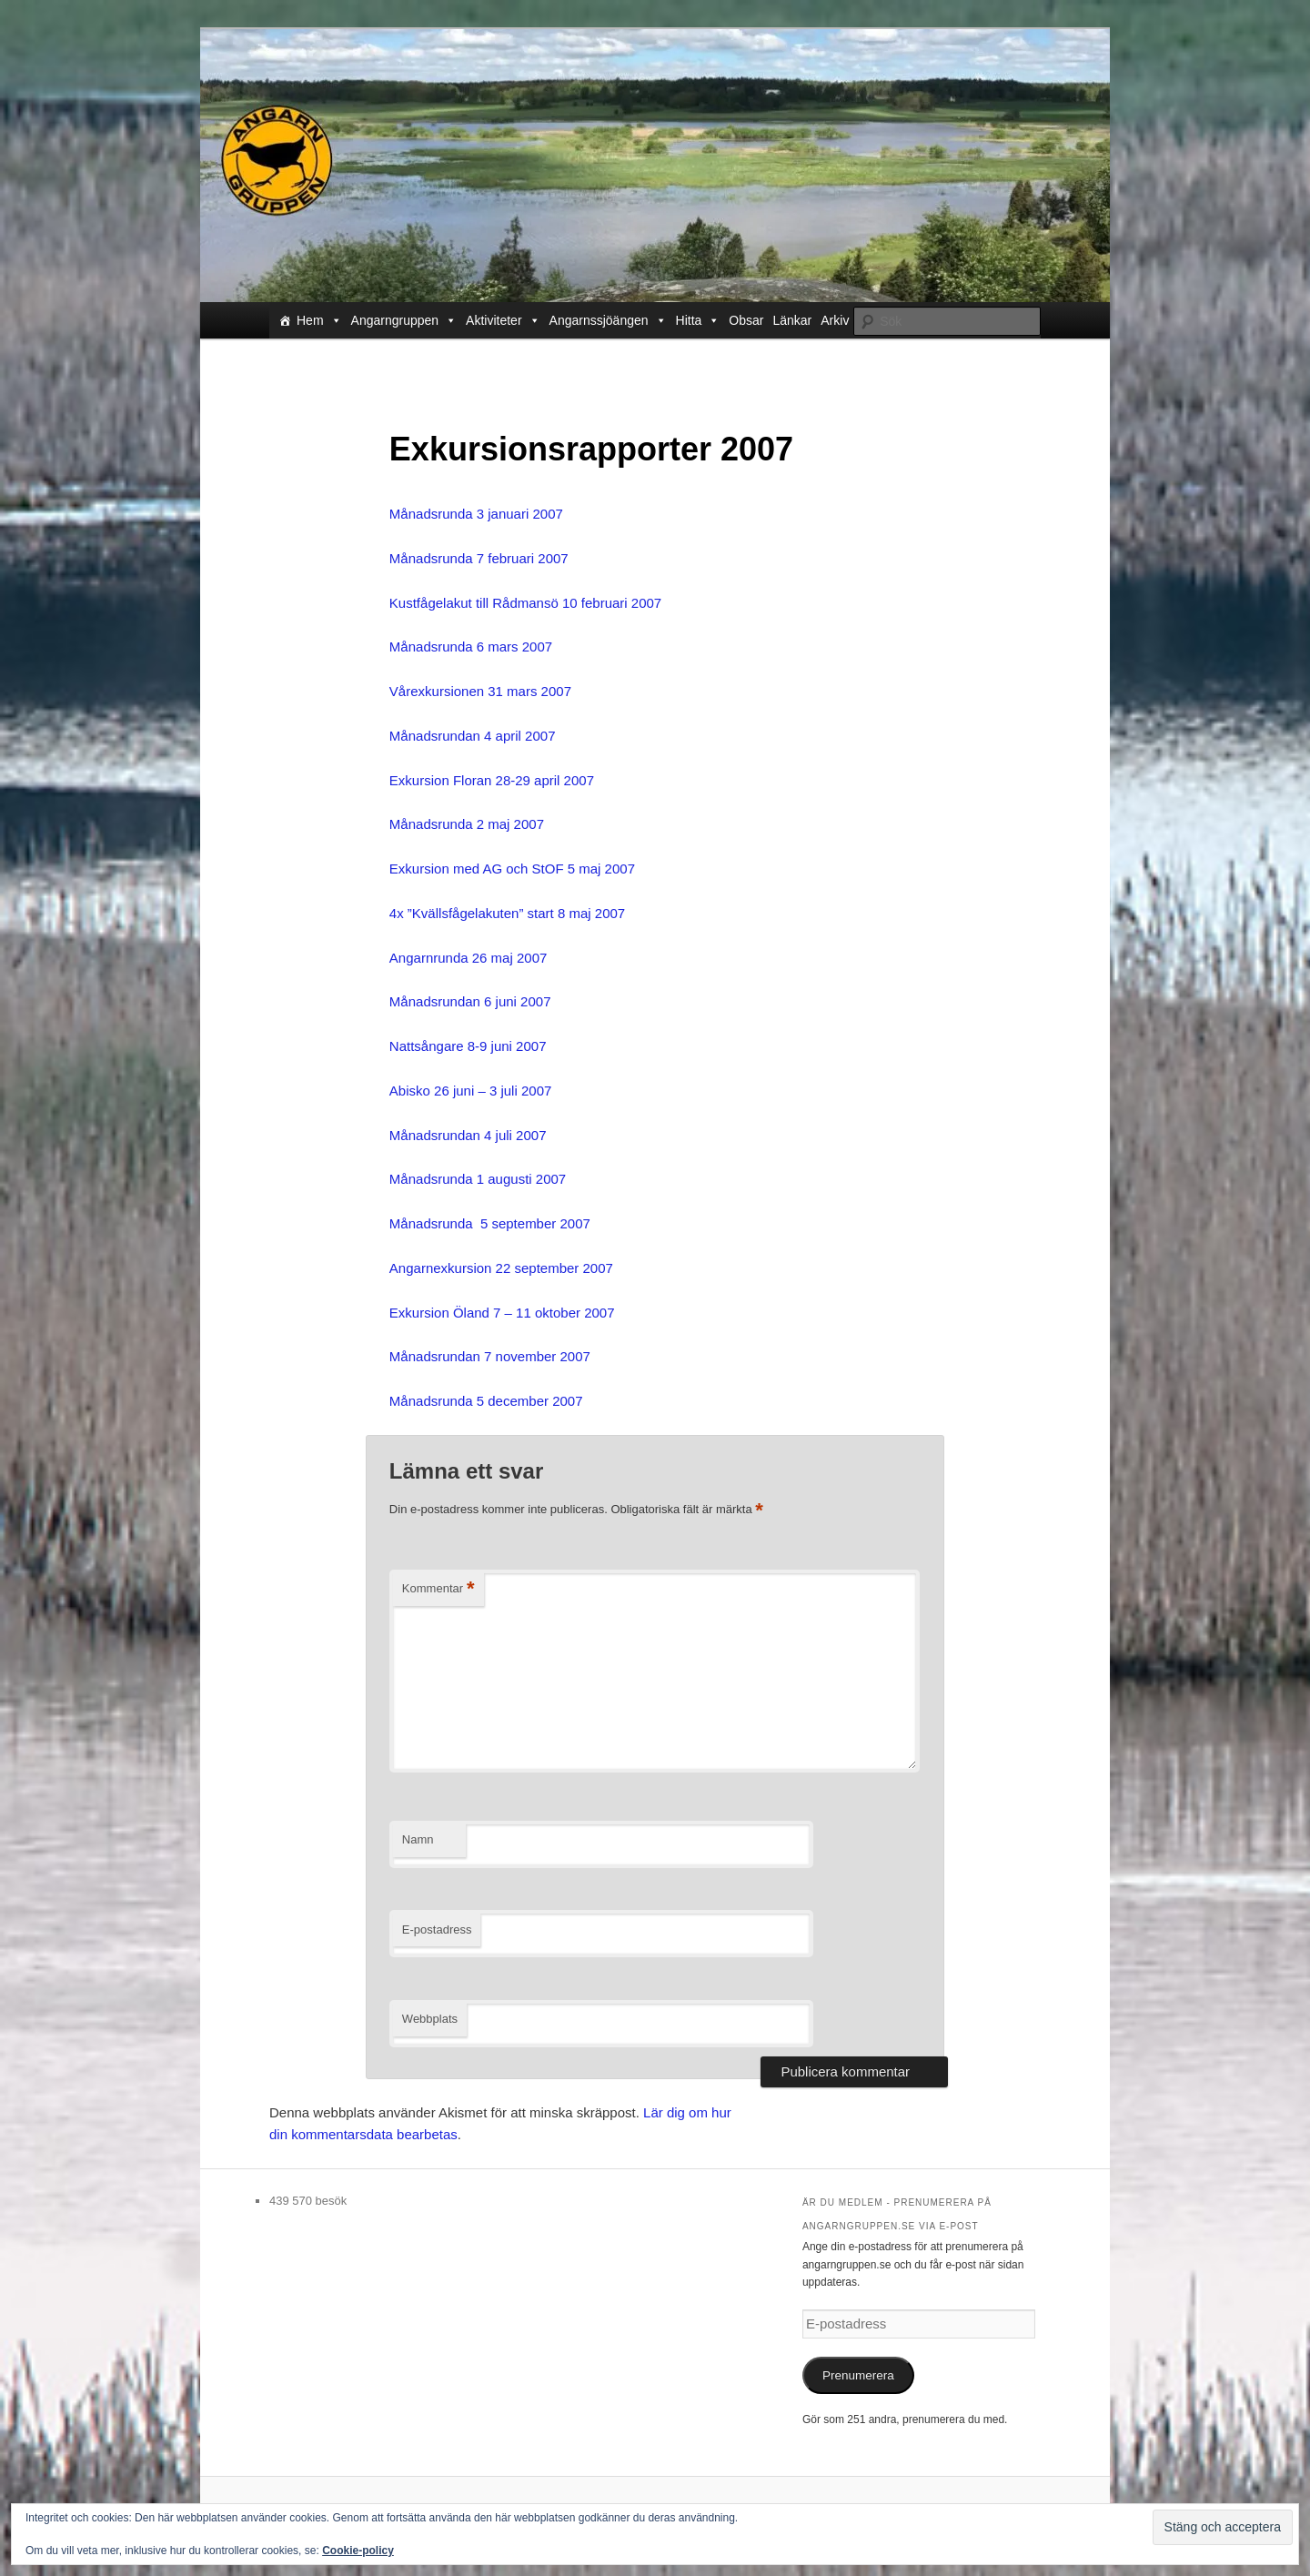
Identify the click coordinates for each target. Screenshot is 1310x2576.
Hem (319, 320)
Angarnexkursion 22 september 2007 (501, 1268)
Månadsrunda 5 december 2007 (486, 1401)
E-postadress (437, 1929)
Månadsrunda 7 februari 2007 (479, 558)
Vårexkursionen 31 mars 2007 (480, 691)
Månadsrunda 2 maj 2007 (466, 824)
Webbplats (430, 2018)
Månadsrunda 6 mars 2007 (470, 646)
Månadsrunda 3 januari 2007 (476, 513)
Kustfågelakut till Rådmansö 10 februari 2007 (525, 603)
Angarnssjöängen (608, 320)
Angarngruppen (404, 320)
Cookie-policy (358, 2550)
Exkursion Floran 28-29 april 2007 (491, 780)
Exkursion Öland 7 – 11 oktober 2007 (502, 1312)
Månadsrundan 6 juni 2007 (470, 1001)
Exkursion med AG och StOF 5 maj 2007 (512, 868)
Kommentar (438, 1589)
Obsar (746, 320)
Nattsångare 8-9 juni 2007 (468, 1046)
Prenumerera (858, 2375)
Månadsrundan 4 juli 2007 (468, 1135)
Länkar (791, 320)
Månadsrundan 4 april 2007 (472, 735)
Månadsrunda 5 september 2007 (489, 1223)
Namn (418, 1839)
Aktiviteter (502, 320)
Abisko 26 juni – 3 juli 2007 (470, 1090)
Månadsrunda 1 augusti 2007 (477, 1179)
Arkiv (835, 320)
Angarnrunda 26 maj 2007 (468, 957)
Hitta (698, 320)
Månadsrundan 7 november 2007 (489, 1356)
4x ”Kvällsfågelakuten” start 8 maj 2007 (507, 913)
